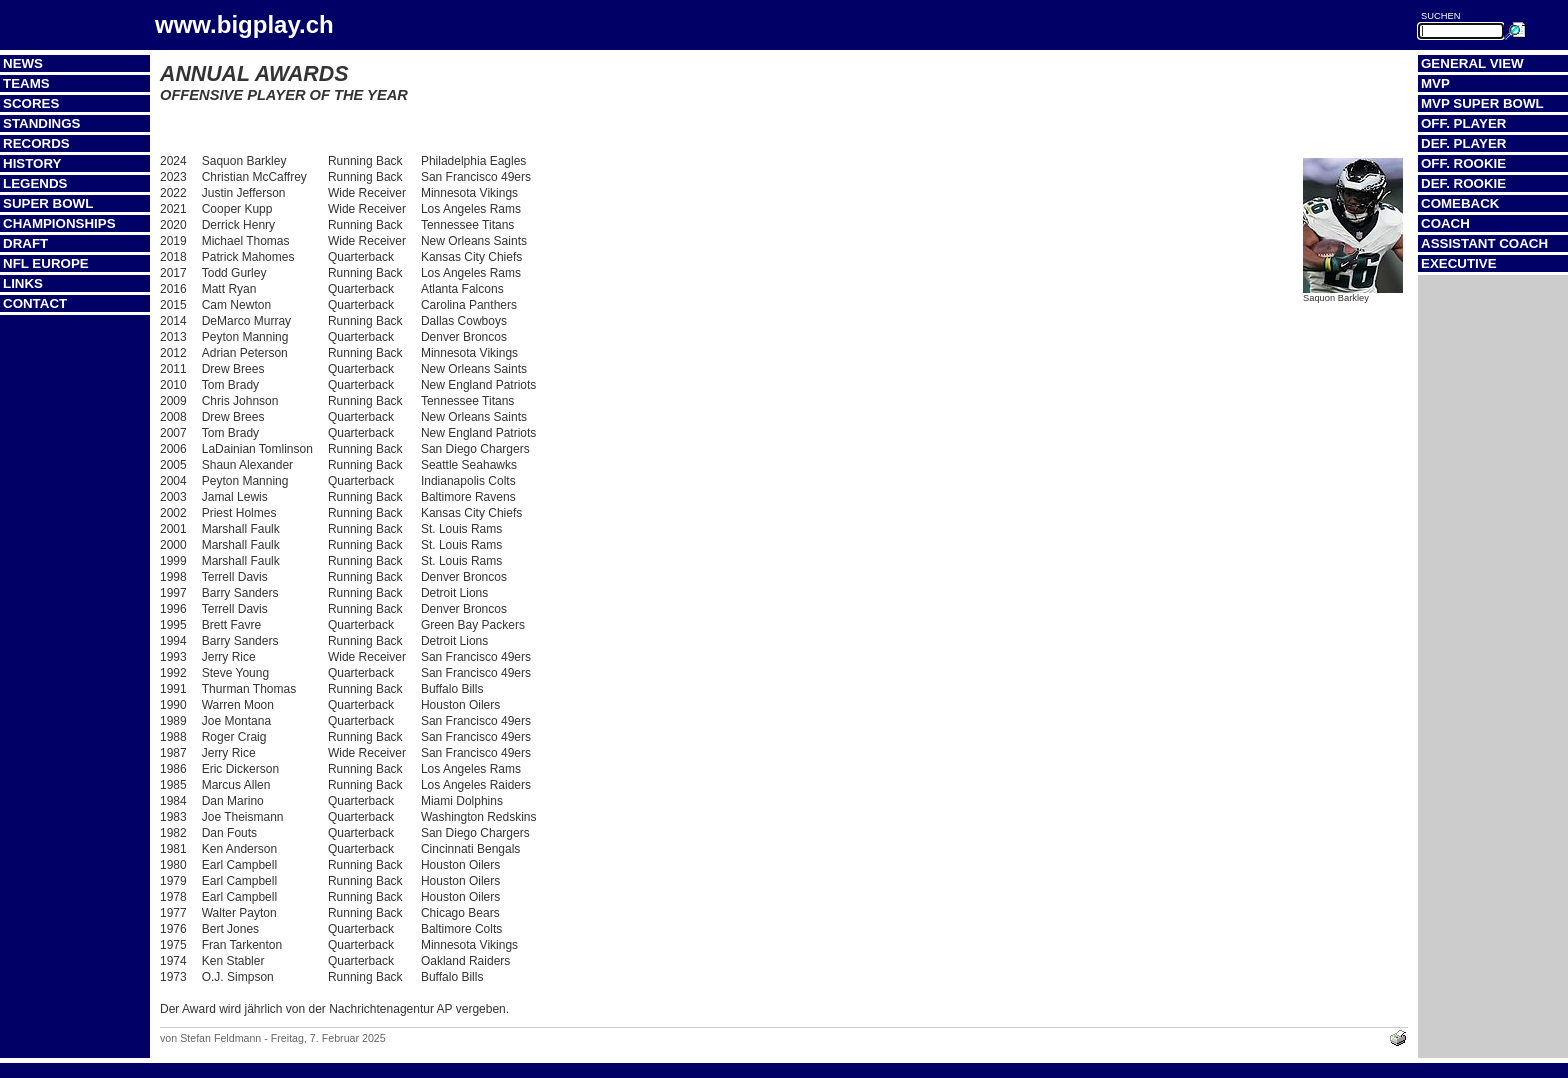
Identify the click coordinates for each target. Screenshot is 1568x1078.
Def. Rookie (1463, 183)
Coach (1445, 223)
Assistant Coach (1484, 243)
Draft (25, 243)
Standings (42, 123)
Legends (35, 183)
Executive (1459, 263)
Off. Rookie (1463, 163)
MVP (1435, 83)
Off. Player (1463, 123)
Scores (31, 103)
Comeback (1460, 203)
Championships (59, 223)
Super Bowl (48, 203)
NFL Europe (46, 263)
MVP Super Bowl (1482, 103)
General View (1472, 63)
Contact (35, 303)
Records (36, 143)
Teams (26, 83)
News (23, 63)
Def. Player (1463, 143)
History (32, 163)
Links (23, 283)
